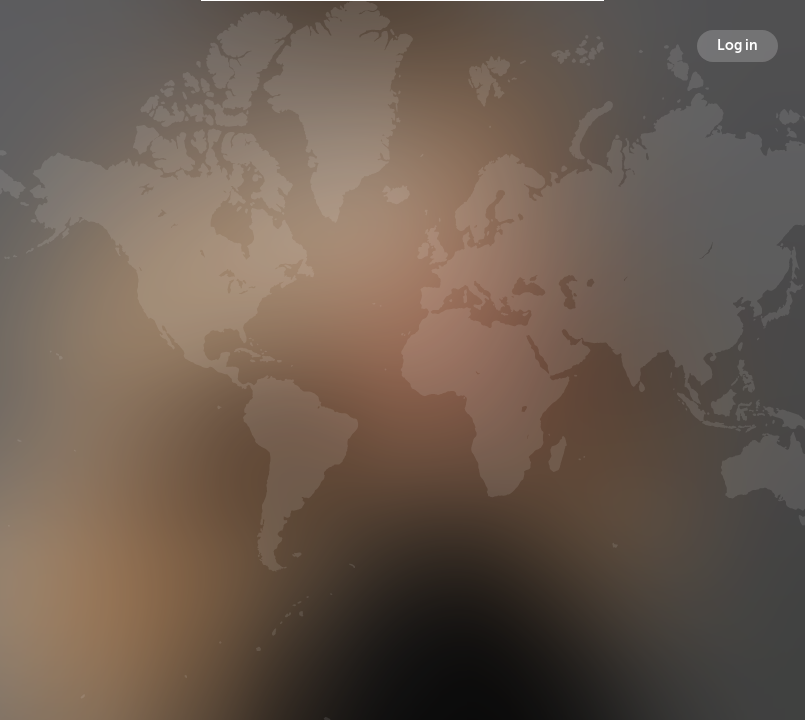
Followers (406, 437)
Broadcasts (298, 437)
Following (511, 437)
